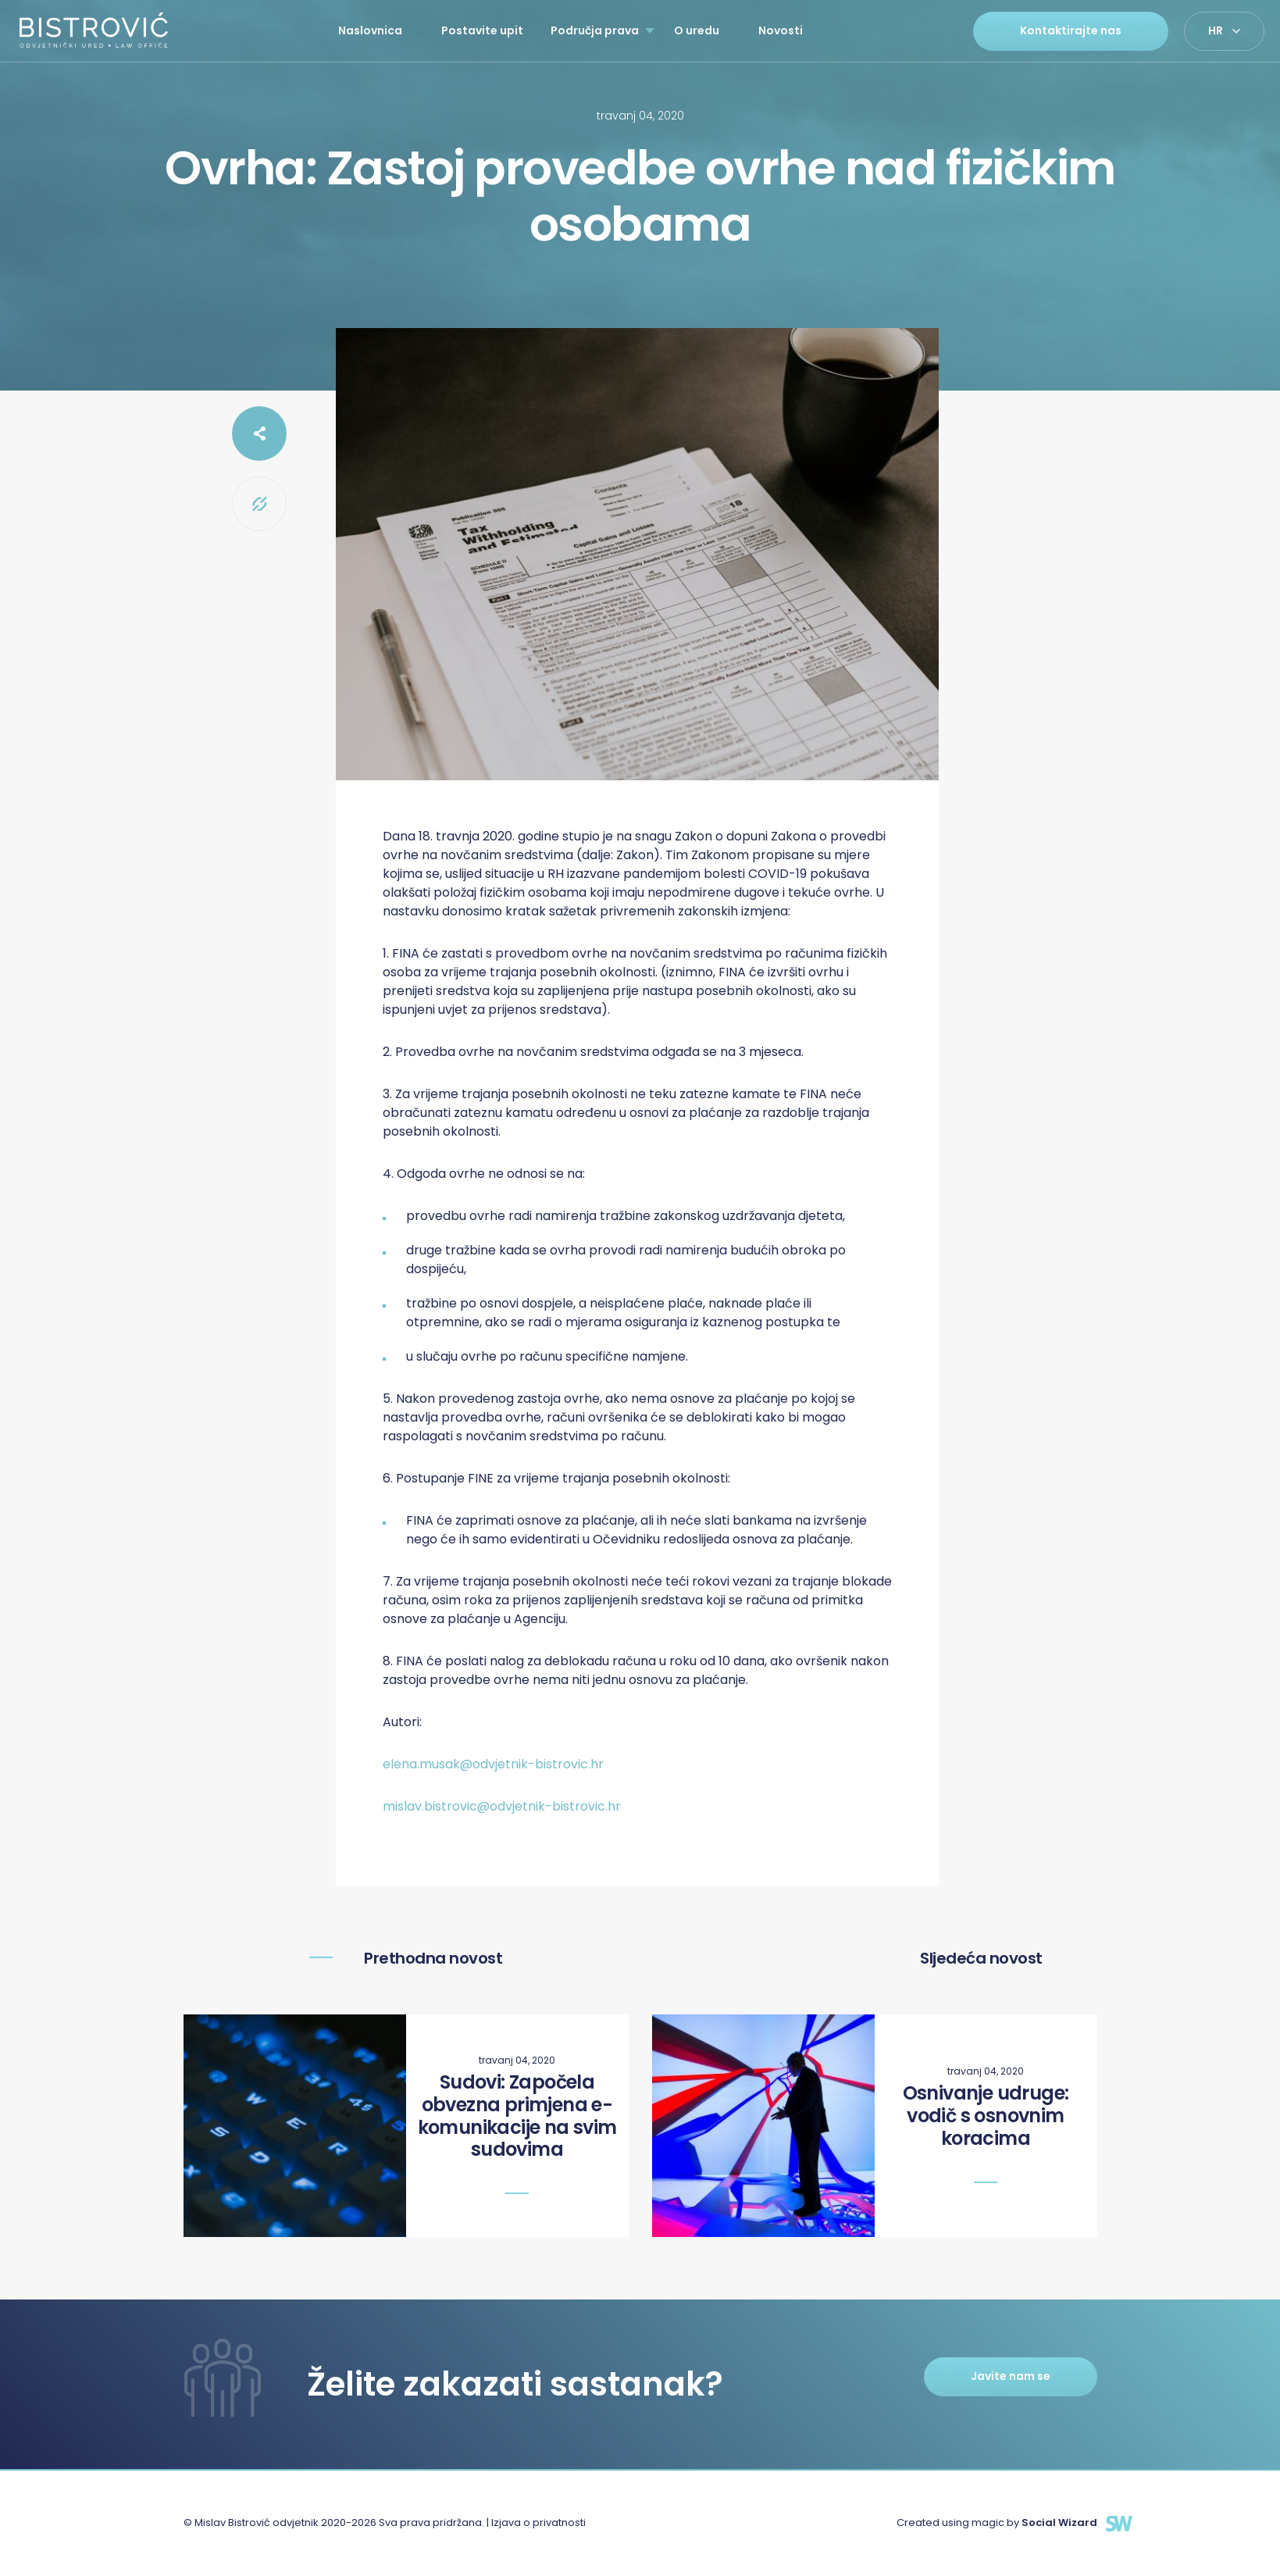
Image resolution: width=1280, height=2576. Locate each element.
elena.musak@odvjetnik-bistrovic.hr (493, 1764)
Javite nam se (1010, 2376)
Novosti (780, 30)
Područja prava (595, 30)
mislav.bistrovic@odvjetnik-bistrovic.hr (502, 1806)
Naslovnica (370, 30)
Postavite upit (482, 30)
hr (1215, 30)
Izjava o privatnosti (538, 2522)
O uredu (696, 30)
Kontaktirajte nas (1070, 30)
